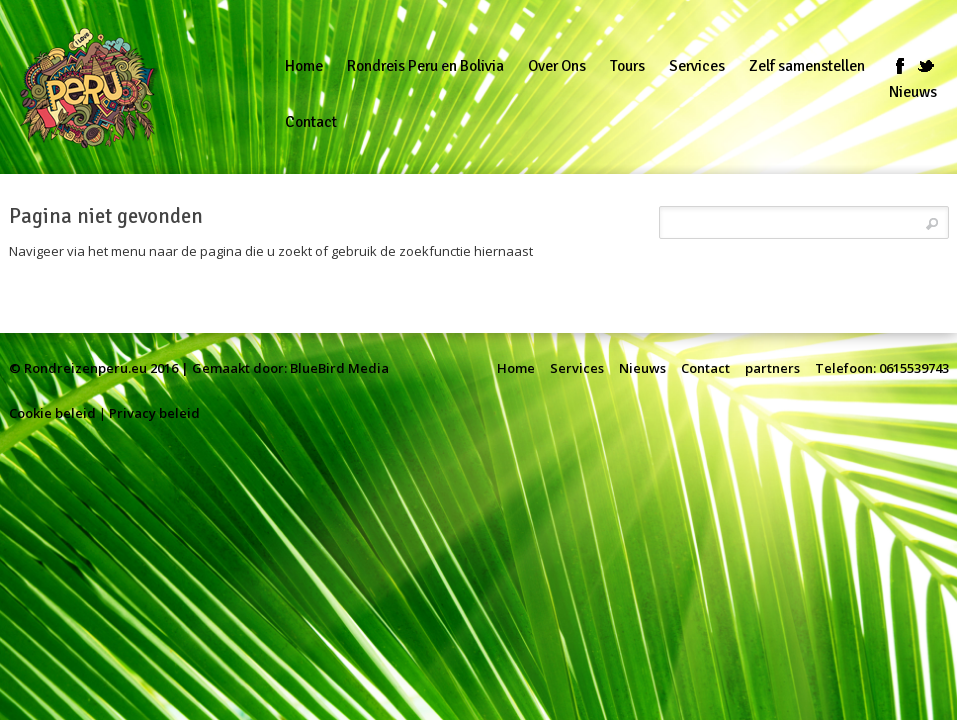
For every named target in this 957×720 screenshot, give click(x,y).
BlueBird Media (339, 368)
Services (577, 368)
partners (772, 368)
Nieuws (642, 368)
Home (516, 368)
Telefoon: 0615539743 (882, 368)
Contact (705, 368)
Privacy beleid (154, 413)
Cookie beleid (52, 413)
